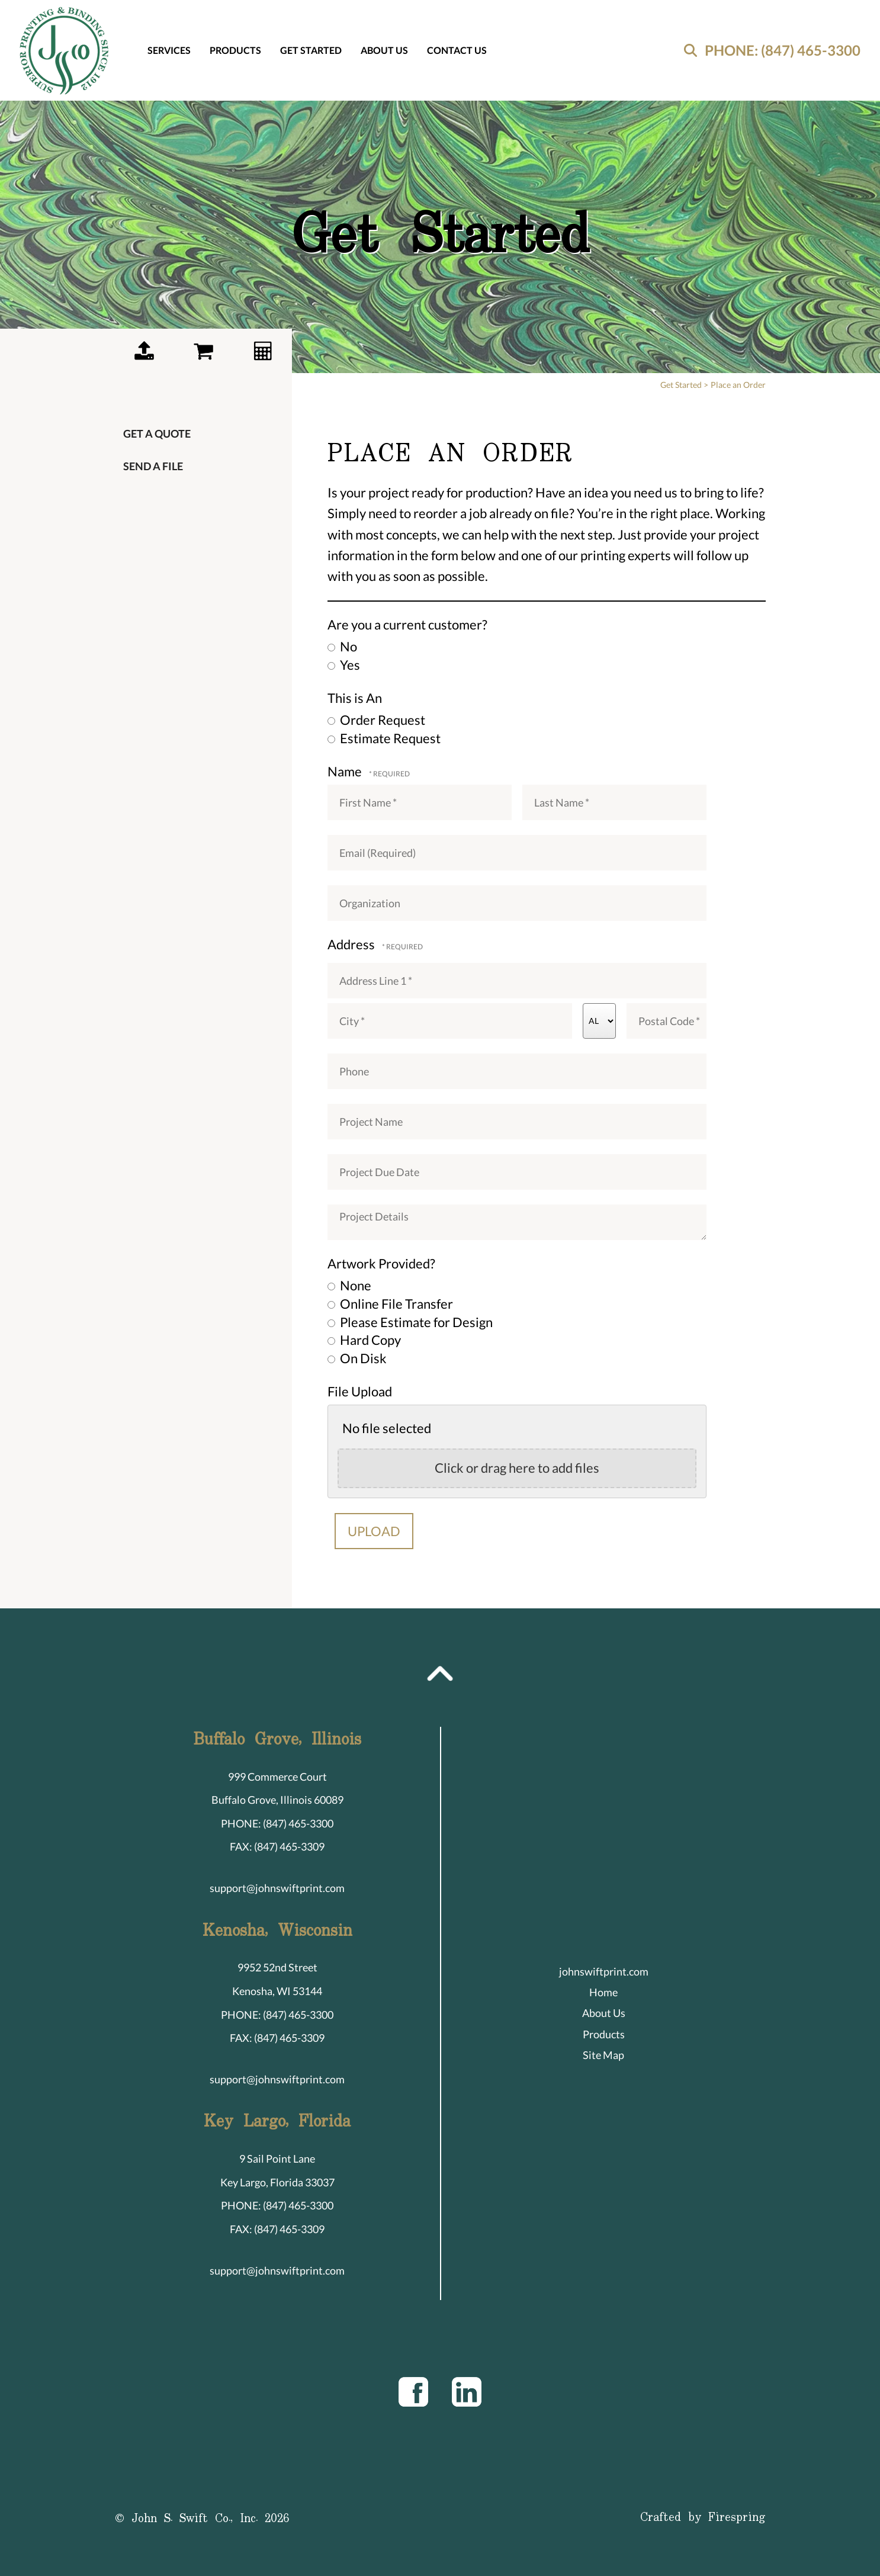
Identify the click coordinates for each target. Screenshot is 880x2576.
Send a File (153, 466)
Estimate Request (384, 738)
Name (345, 771)
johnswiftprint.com (603, 1971)
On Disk (357, 1358)
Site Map (603, 2054)
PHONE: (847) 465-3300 (782, 50)
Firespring (737, 2518)
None (349, 1285)
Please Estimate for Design (410, 1322)
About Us (384, 50)
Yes (343, 665)
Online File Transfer (390, 1304)
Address (352, 944)
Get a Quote (157, 433)
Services (169, 50)
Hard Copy (364, 1340)
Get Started (311, 50)
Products (235, 50)
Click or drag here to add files (517, 1468)
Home (603, 1992)
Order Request (376, 720)
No (342, 646)
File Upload (359, 1391)
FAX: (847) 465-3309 (277, 1846)
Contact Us (457, 50)
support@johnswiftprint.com (277, 1887)
